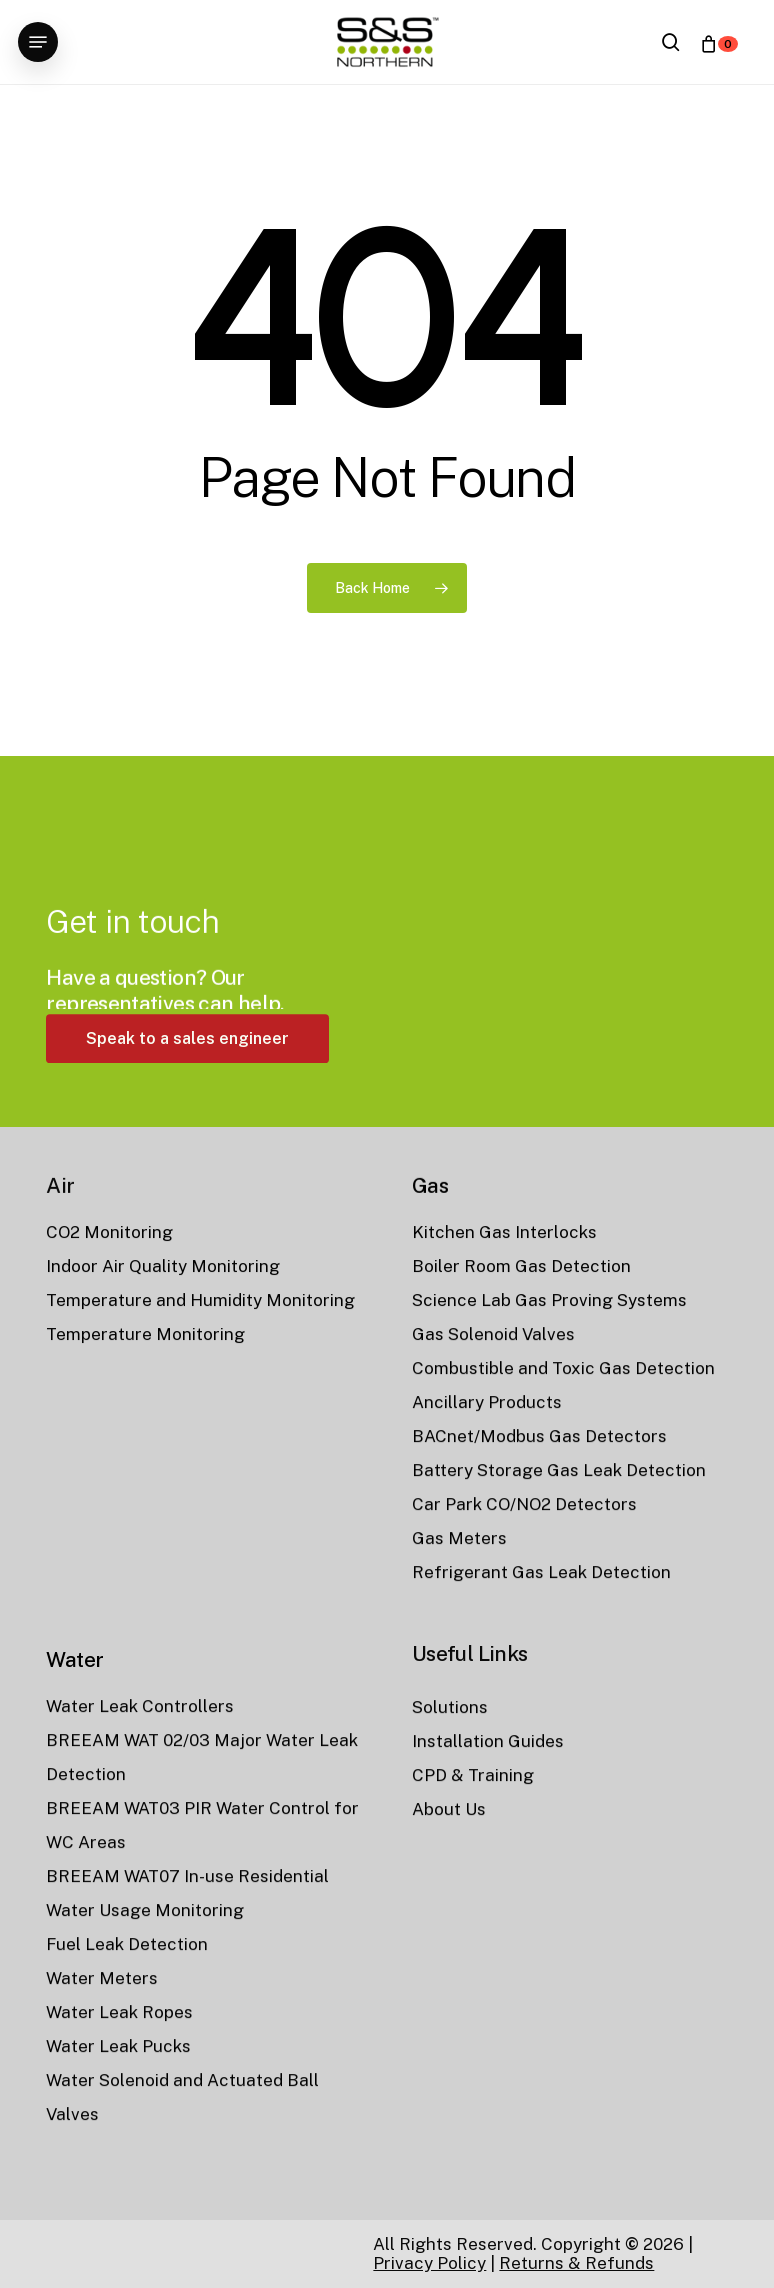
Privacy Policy (429, 2263)
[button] (38, 42)
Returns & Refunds (576, 2263)
